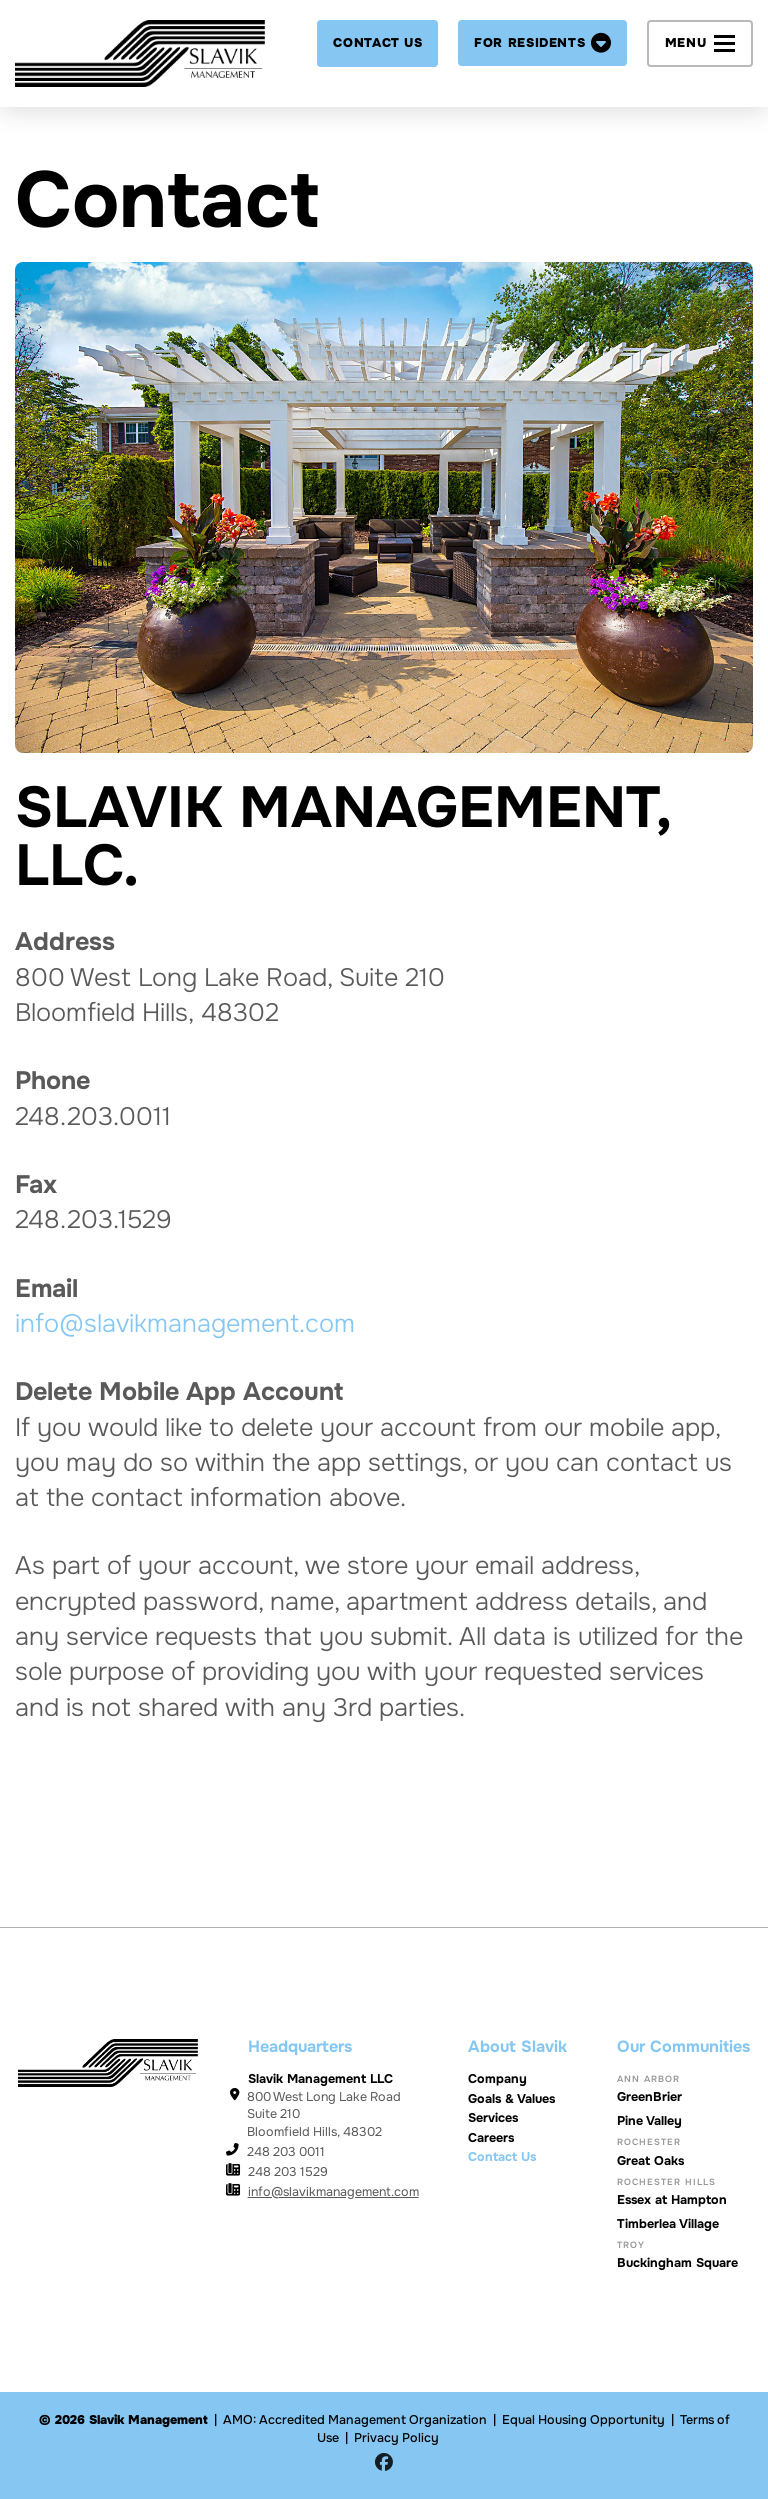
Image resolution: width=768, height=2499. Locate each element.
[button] (542, 43)
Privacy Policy (396, 2438)
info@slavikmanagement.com (185, 1324)
